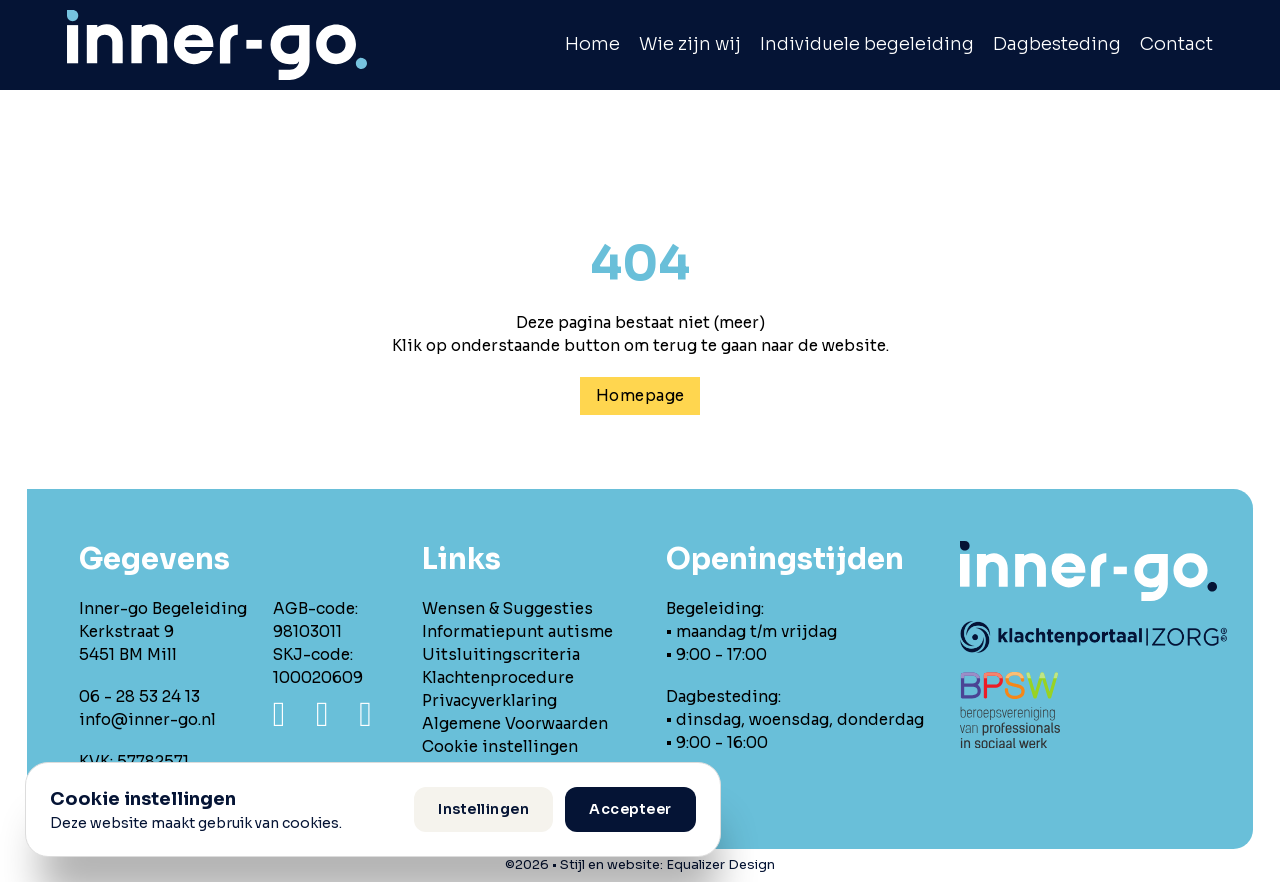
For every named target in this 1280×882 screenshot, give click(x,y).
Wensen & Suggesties (507, 608)
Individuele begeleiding (867, 44)
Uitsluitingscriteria (501, 654)
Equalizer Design (720, 865)
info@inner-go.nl (147, 719)
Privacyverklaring (489, 700)
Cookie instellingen (500, 746)
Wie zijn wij (690, 44)
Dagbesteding (1057, 44)
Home (592, 44)
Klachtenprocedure (498, 677)
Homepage (640, 395)
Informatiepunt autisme (517, 631)
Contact (1176, 44)
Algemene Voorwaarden (515, 723)
